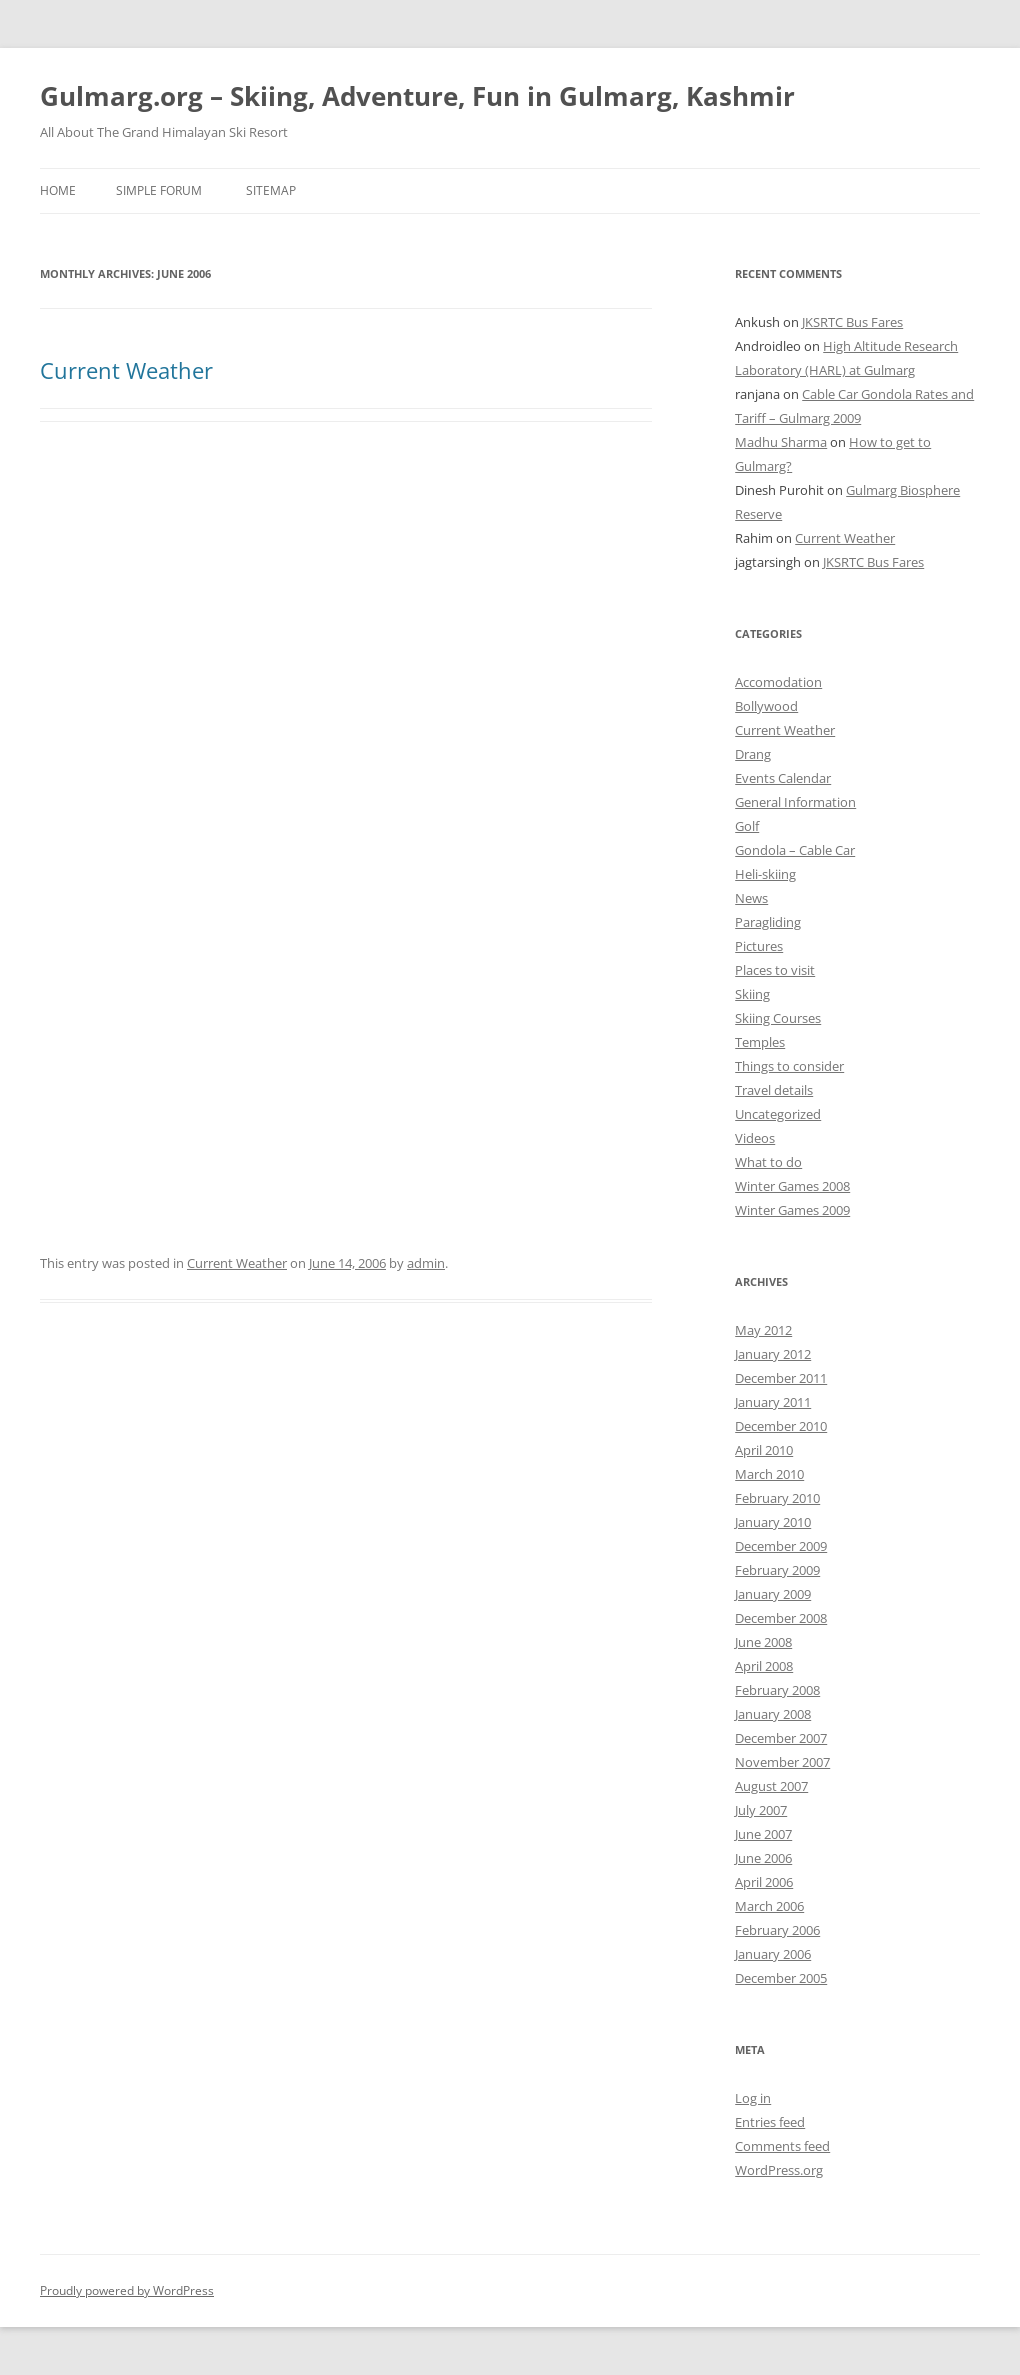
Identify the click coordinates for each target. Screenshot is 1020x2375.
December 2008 (781, 1618)
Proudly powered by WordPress (127, 2290)
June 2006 (763, 1858)
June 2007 (763, 1834)
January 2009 (773, 1594)
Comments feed (782, 2146)
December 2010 (781, 1426)
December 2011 (781, 1378)
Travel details (774, 1090)
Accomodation (778, 682)
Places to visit (775, 970)
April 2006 (764, 1882)
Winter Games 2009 (792, 1210)
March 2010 (769, 1474)
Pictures (759, 946)
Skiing (752, 994)
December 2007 (781, 1738)
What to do (768, 1162)
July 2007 (761, 1810)
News (751, 898)
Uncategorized (778, 1114)
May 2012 (763, 1330)
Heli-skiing (765, 874)
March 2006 (769, 1906)
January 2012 (773, 1354)
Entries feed (770, 2122)
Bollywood (766, 706)
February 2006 (777, 1930)
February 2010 (777, 1498)
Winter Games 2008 (792, 1186)
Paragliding (768, 922)
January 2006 (773, 1954)
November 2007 (782, 1762)
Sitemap (271, 190)
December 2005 (781, 1978)
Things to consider (789, 1066)
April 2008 (764, 1666)
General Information (795, 802)
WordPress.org (779, 2170)
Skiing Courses (778, 1018)
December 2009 (781, 1546)
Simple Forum (159, 190)
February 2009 (777, 1570)
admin (426, 1263)
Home (58, 190)
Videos (755, 1138)
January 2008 (773, 1714)
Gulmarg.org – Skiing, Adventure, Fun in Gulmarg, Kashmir (417, 96)
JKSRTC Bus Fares (852, 322)
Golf (747, 826)
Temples (760, 1042)
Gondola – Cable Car (795, 850)
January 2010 (773, 1522)
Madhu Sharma (781, 442)
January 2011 (773, 1402)
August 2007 (771, 1786)
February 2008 (777, 1690)
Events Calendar (783, 778)
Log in (753, 2098)
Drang (753, 754)
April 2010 (764, 1450)
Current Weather (126, 370)
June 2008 (763, 1642)
